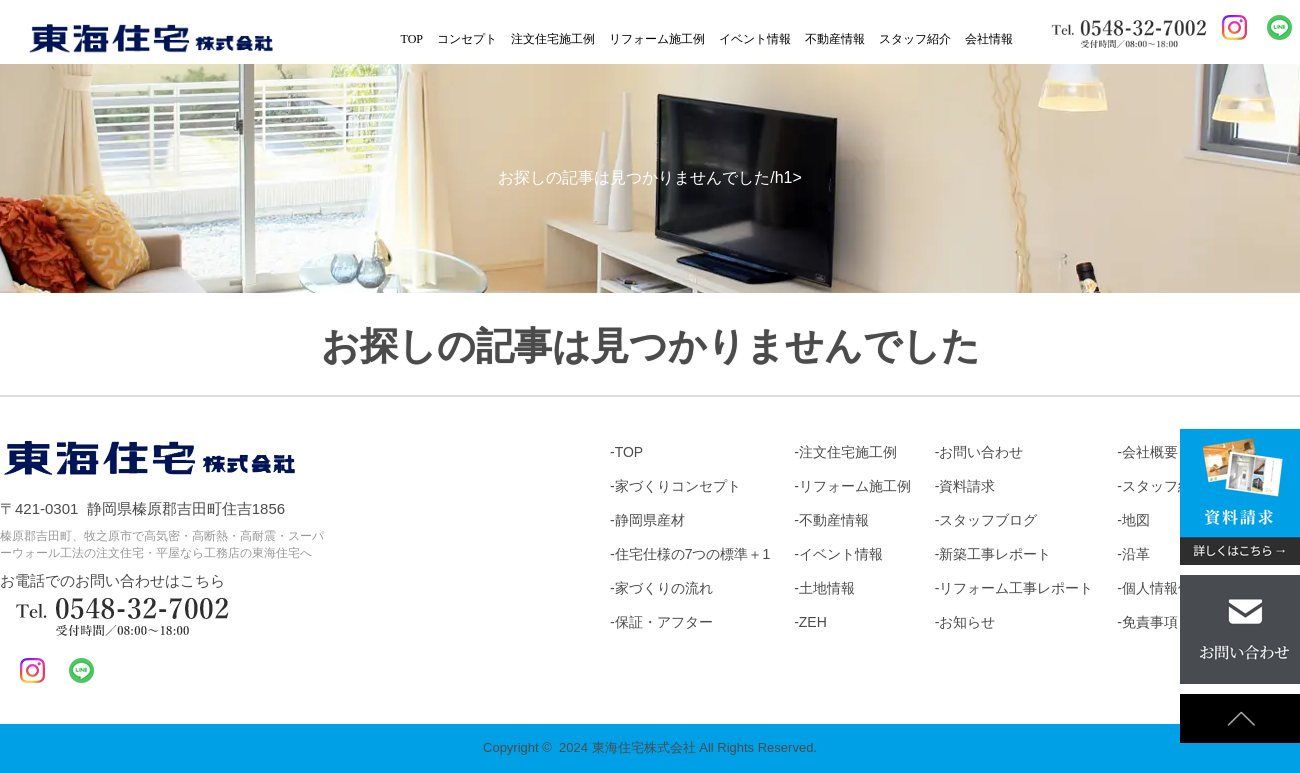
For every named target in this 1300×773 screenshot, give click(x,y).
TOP (412, 39)
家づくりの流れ (664, 588)
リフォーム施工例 (657, 39)
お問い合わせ (981, 452)
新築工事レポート (995, 554)
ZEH (813, 622)
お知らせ (967, 622)
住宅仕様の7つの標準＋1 (693, 554)
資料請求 (967, 486)
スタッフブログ (988, 520)
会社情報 (989, 39)
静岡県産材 (650, 520)
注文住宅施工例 (553, 39)
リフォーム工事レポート (1016, 588)
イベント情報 (755, 39)
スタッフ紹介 (915, 39)
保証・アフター (664, 622)
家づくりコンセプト (678, 486)
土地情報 (827, 588)
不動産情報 (835, 39)
